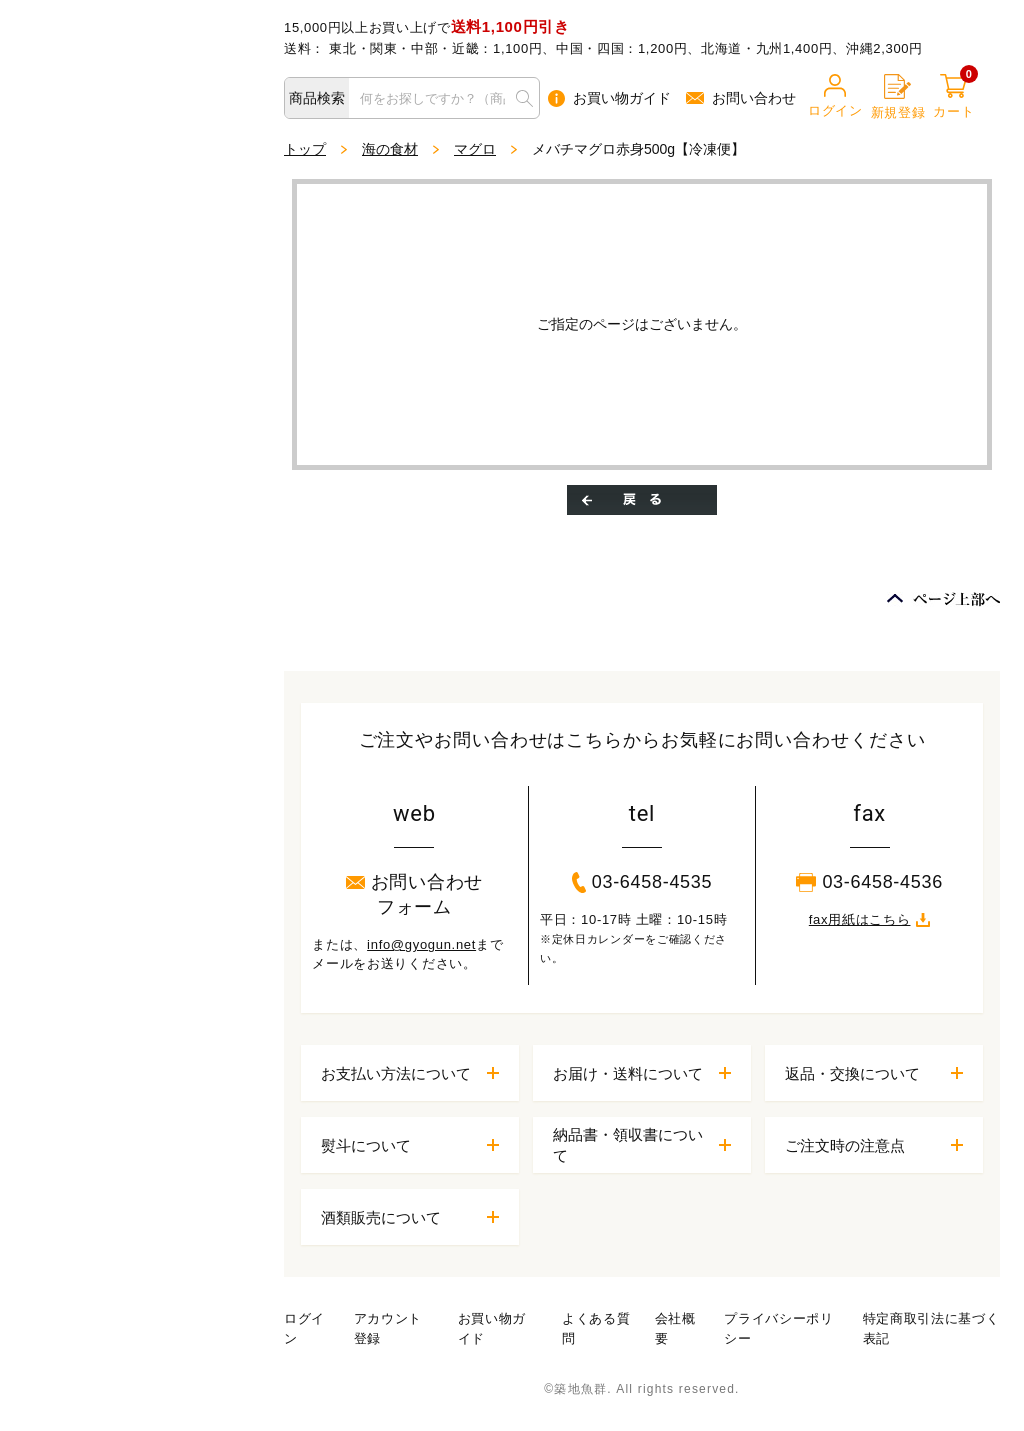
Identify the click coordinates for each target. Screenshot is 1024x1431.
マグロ (475, 149)
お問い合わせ (741, 98)
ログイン (835, 96)
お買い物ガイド (609, 98)
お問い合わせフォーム (414, 894)
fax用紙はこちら (870, 919)
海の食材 (390, 149)
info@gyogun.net (421, 944)
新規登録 (898, 97)
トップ (305, 149)
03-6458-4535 (642, 882)
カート (953, 96)
